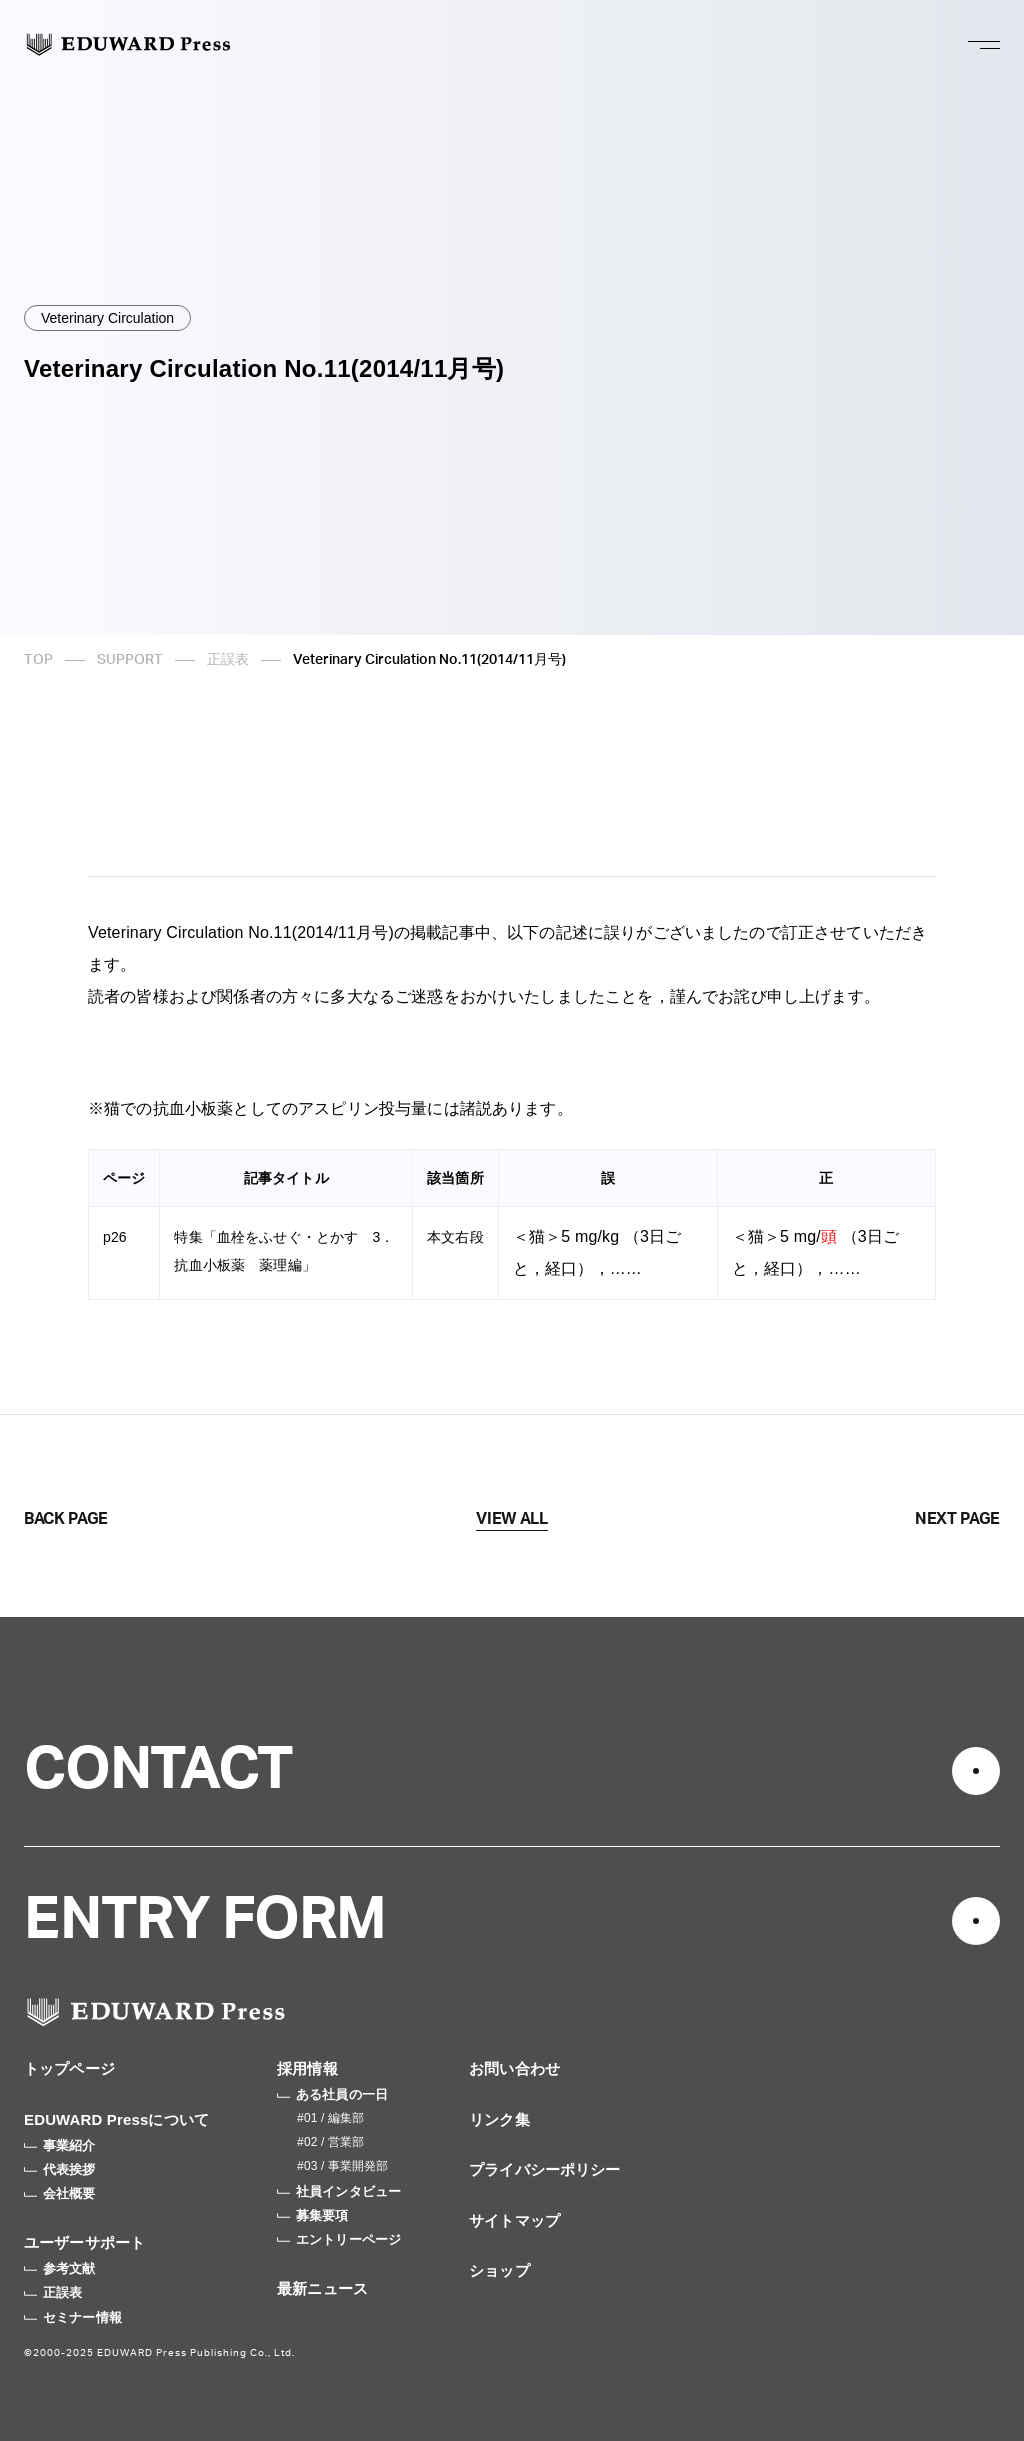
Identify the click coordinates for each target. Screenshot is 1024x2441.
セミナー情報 (73, 2317)
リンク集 (499, 2119)
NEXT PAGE (957, 1519)
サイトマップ (514, 2220)
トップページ (69, 2068)
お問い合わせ (514, 2068)
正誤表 (228, 660)
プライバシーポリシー (545, 2169)
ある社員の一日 (332, 2094)
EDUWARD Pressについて (116, 2119)
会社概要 (60, 2193)
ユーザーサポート (84, 2242)
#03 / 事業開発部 (342, 2166)
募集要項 (313, 2215)
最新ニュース (322, 2288)
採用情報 (307, 2068)
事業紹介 (60, 2145)
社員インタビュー (339, 2191)
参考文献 (60, 2268)
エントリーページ (339, 2239)
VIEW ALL (511, 1519)
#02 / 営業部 (330, 2142)
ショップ (499, 2270)
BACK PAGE (66, 1519)
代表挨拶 (60, 2169)
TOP (38, 660)
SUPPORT (130, 660)
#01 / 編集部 (330, 2118)
